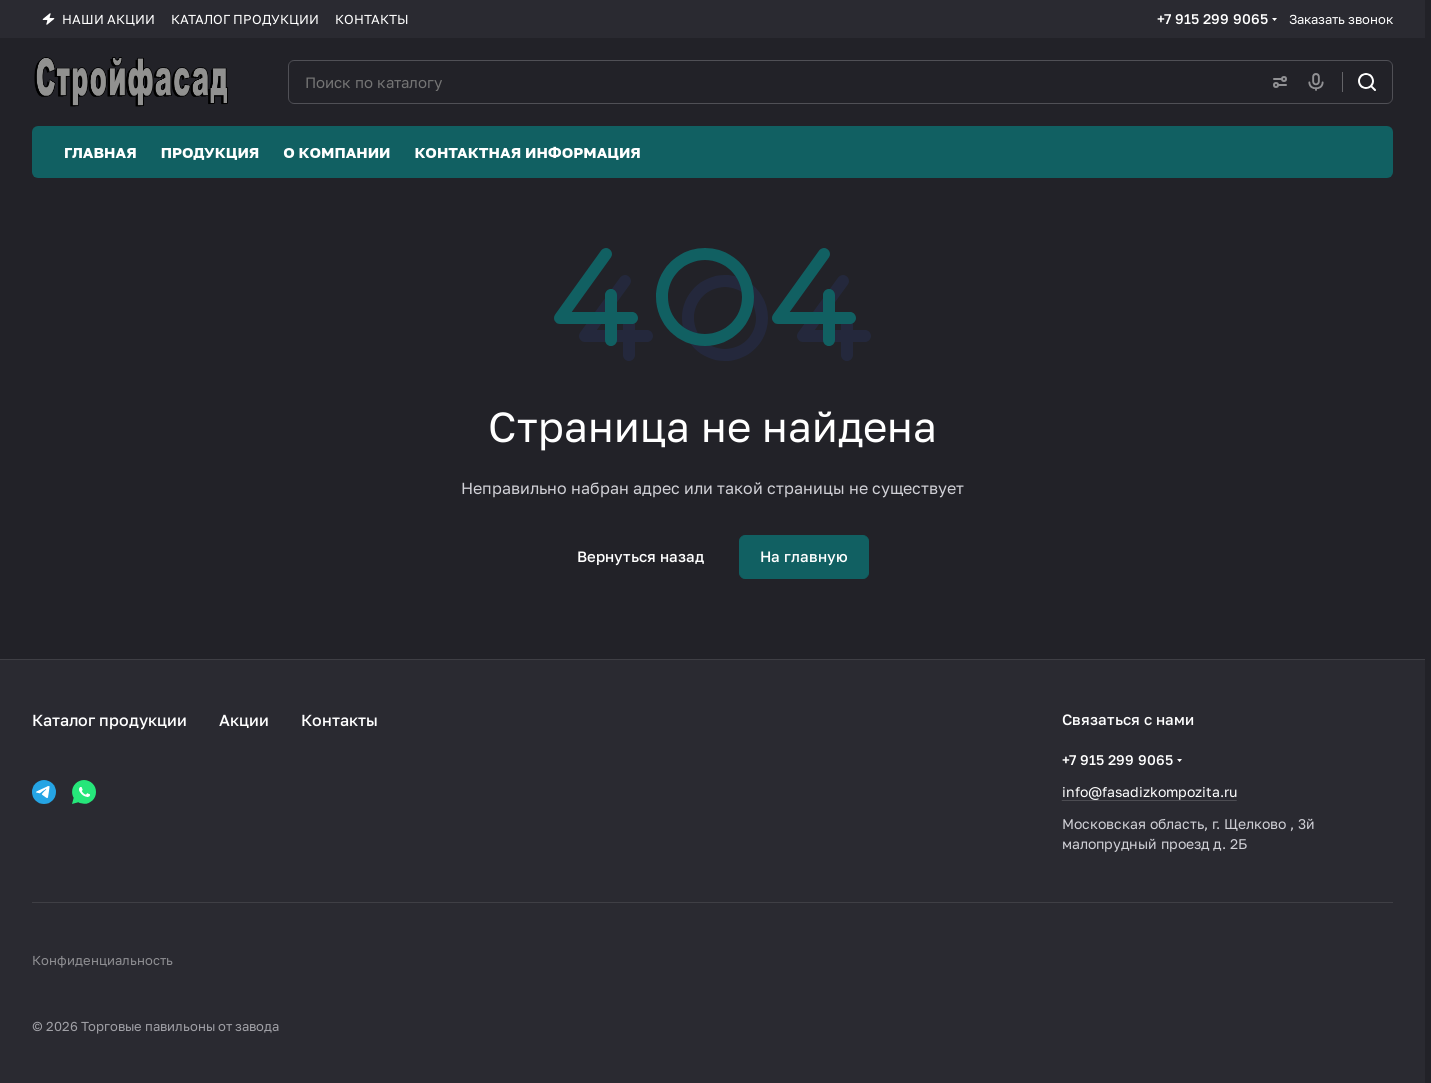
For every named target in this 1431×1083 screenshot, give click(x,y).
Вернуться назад (640, 556)
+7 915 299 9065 (1212, 18)
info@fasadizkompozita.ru (1149, 791)
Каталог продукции (109, 720)
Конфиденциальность (102, 960)
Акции (244, 720)
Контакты (339, 720)
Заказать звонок (1341, 19)
